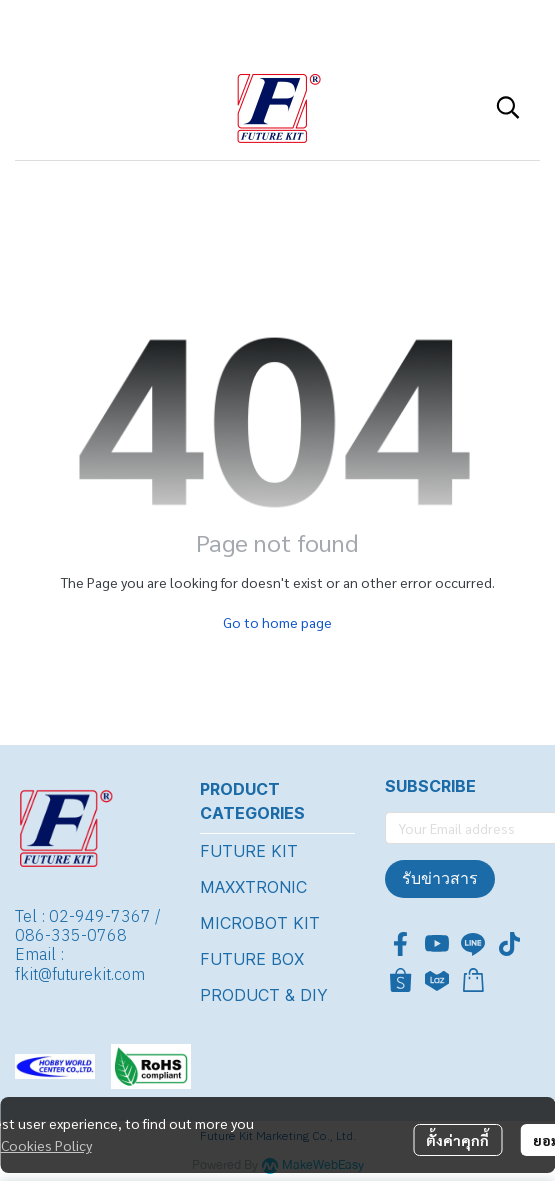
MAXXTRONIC (253, 887)
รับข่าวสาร (440, 878)
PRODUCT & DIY (264, 995)
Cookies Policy (46, 1145)
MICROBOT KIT (260, 923)
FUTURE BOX (252, 959)
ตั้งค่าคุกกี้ (457, 1140)
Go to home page (277, 622)
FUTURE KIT (249, 851)
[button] (508, 107)
